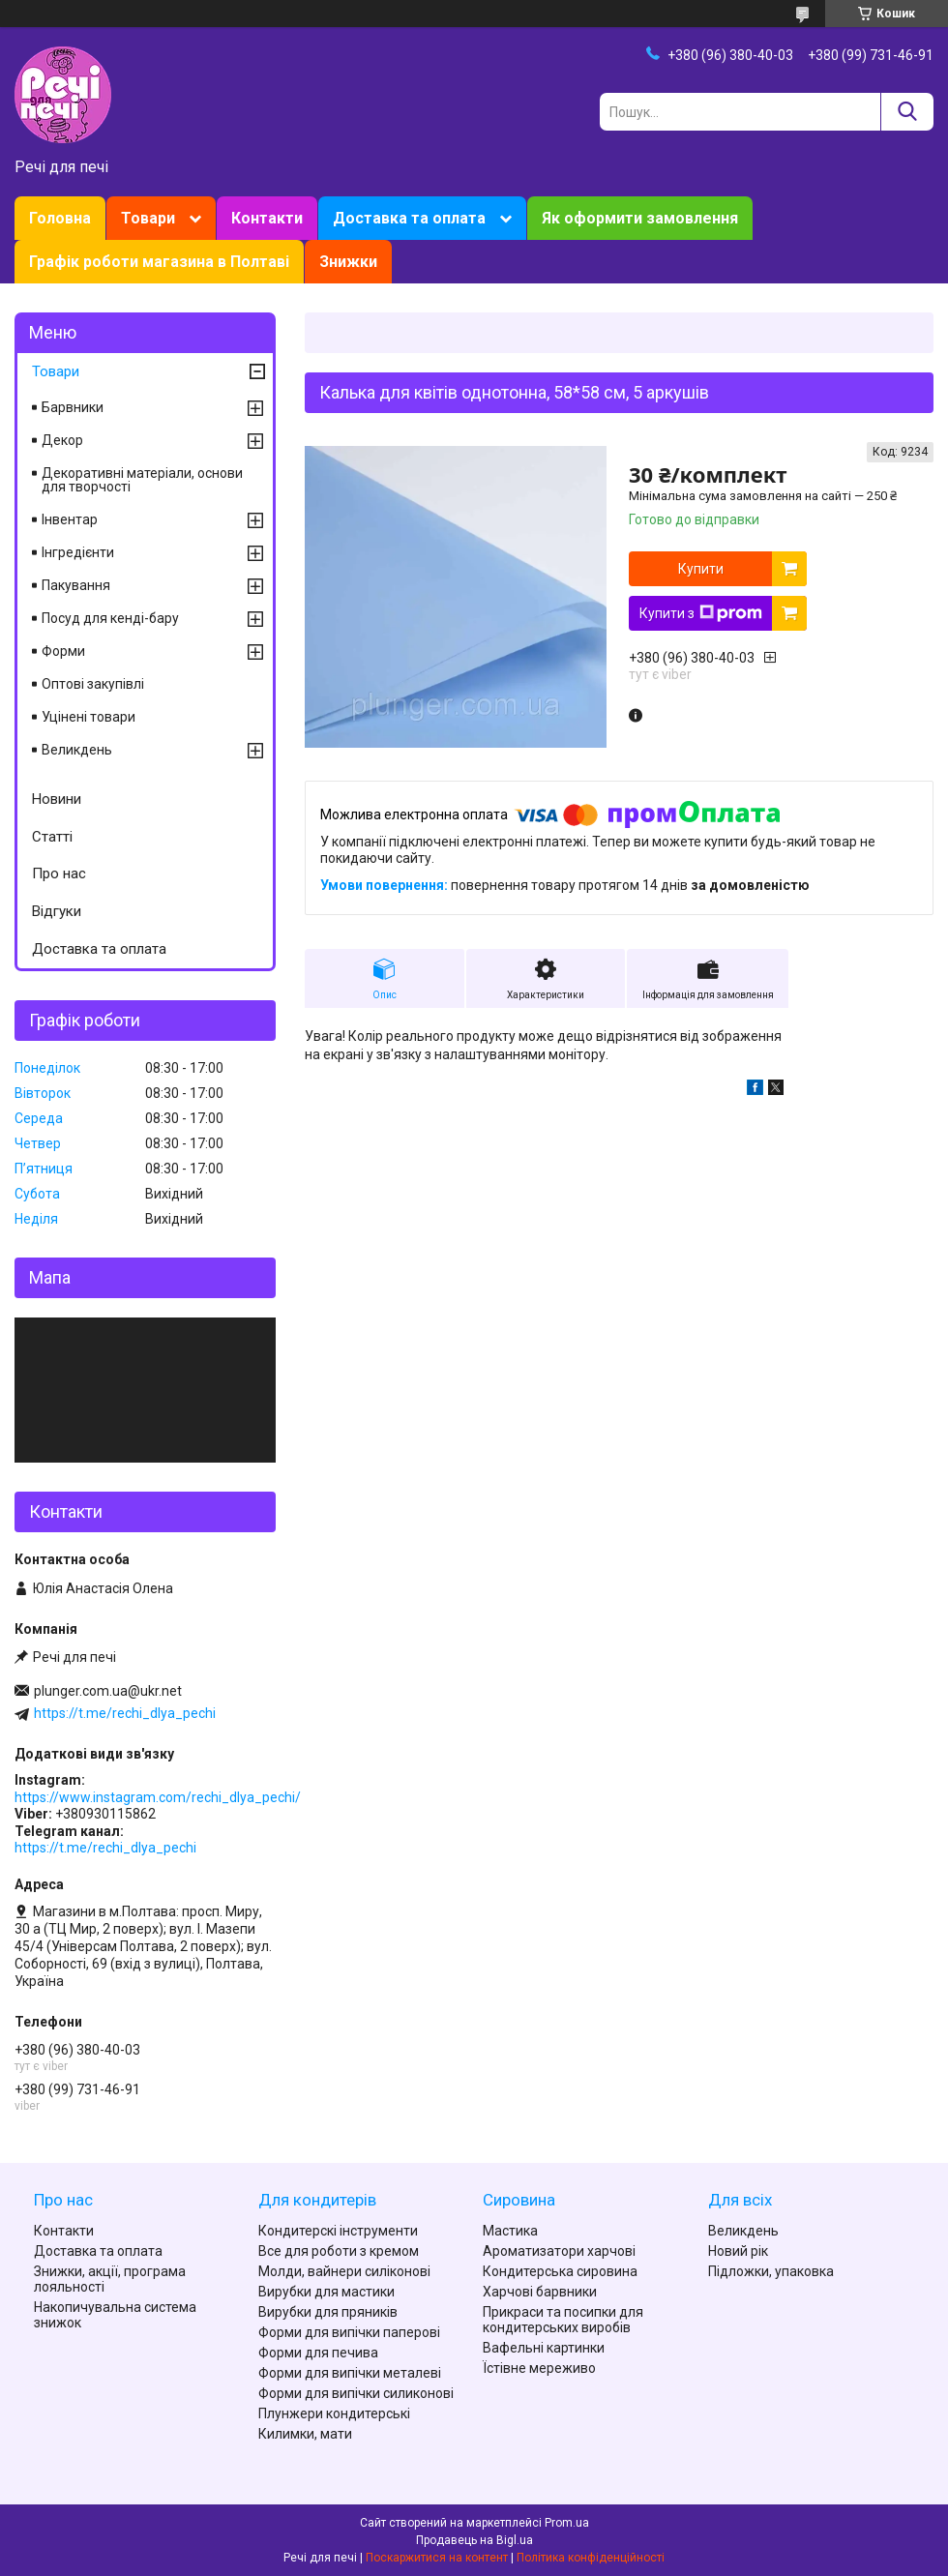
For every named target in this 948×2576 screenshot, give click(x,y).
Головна (60, 218)
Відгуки (56, 911)
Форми (63, 651)
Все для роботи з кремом (338, 2251)
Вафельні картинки (544, 2347)
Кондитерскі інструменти (338, 2230)
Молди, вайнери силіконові (344, 2271)
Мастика (510, 2230)
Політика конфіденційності (591, 2557)
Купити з (700, 613)
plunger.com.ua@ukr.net (108, 1691)
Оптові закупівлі (93, 684)
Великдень (77, 749)
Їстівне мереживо (539, 2368)
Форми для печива (318, 2352)
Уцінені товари (88, 717)
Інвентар (70, 519)
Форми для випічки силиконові (356, 2393)
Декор (62, 440)
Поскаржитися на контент (437, 2557)
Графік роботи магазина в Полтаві (159, 261)
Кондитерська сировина (560, 2271)
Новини (56, 799)
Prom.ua (567, 2523)
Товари (148, 218)
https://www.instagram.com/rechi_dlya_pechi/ (158, 1797)
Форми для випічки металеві (349, 2373)
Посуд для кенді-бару (110, 618)
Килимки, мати (305, 2434)
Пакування (76, 585)
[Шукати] (906, 112)
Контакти (267, 218)
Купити (701, 569)
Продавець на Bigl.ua (474, 2540)
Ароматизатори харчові (559, 2251)
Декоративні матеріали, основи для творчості (142, 479)
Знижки (348, 261)
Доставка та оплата (409, 218)
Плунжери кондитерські (334, 2413)
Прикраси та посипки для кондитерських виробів (563, 2319)
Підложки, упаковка (771, 2271)
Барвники (73, 407)
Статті (52, 836)
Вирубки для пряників (328, 2312)
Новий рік (738, 2251)
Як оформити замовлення (640, 218)
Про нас (59, 873)
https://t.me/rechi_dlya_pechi (125, 1713)
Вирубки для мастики (326, 2291)
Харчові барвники (540, 2291)
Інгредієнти (78, 552)
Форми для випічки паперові (349, 2332)
